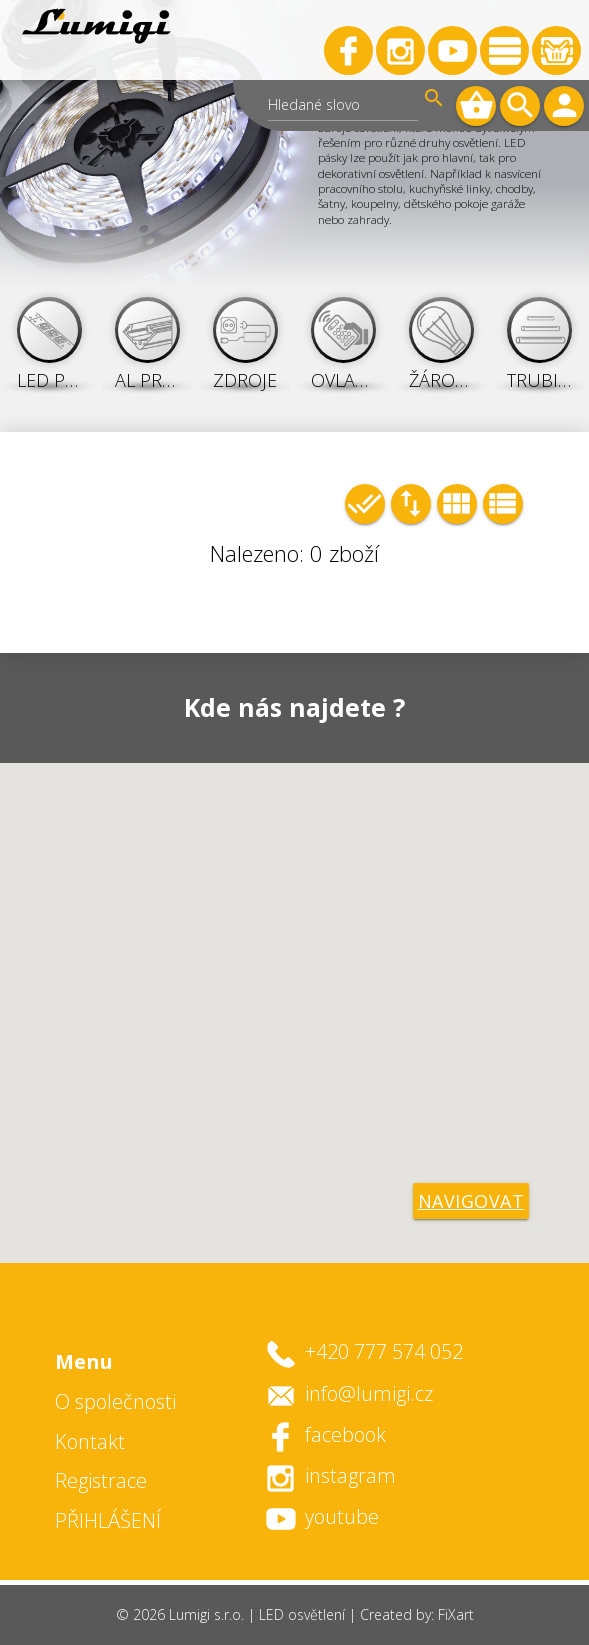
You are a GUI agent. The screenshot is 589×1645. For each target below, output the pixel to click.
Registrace (101, 1480)
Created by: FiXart (417, 1614)
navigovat (471, 1201)
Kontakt (90, 1441)
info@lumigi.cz (369, 1393)
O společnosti (115, 1401)
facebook (345, 1434)
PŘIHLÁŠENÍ (108, 1520)
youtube (342, 1516)
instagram (350, 1475)
